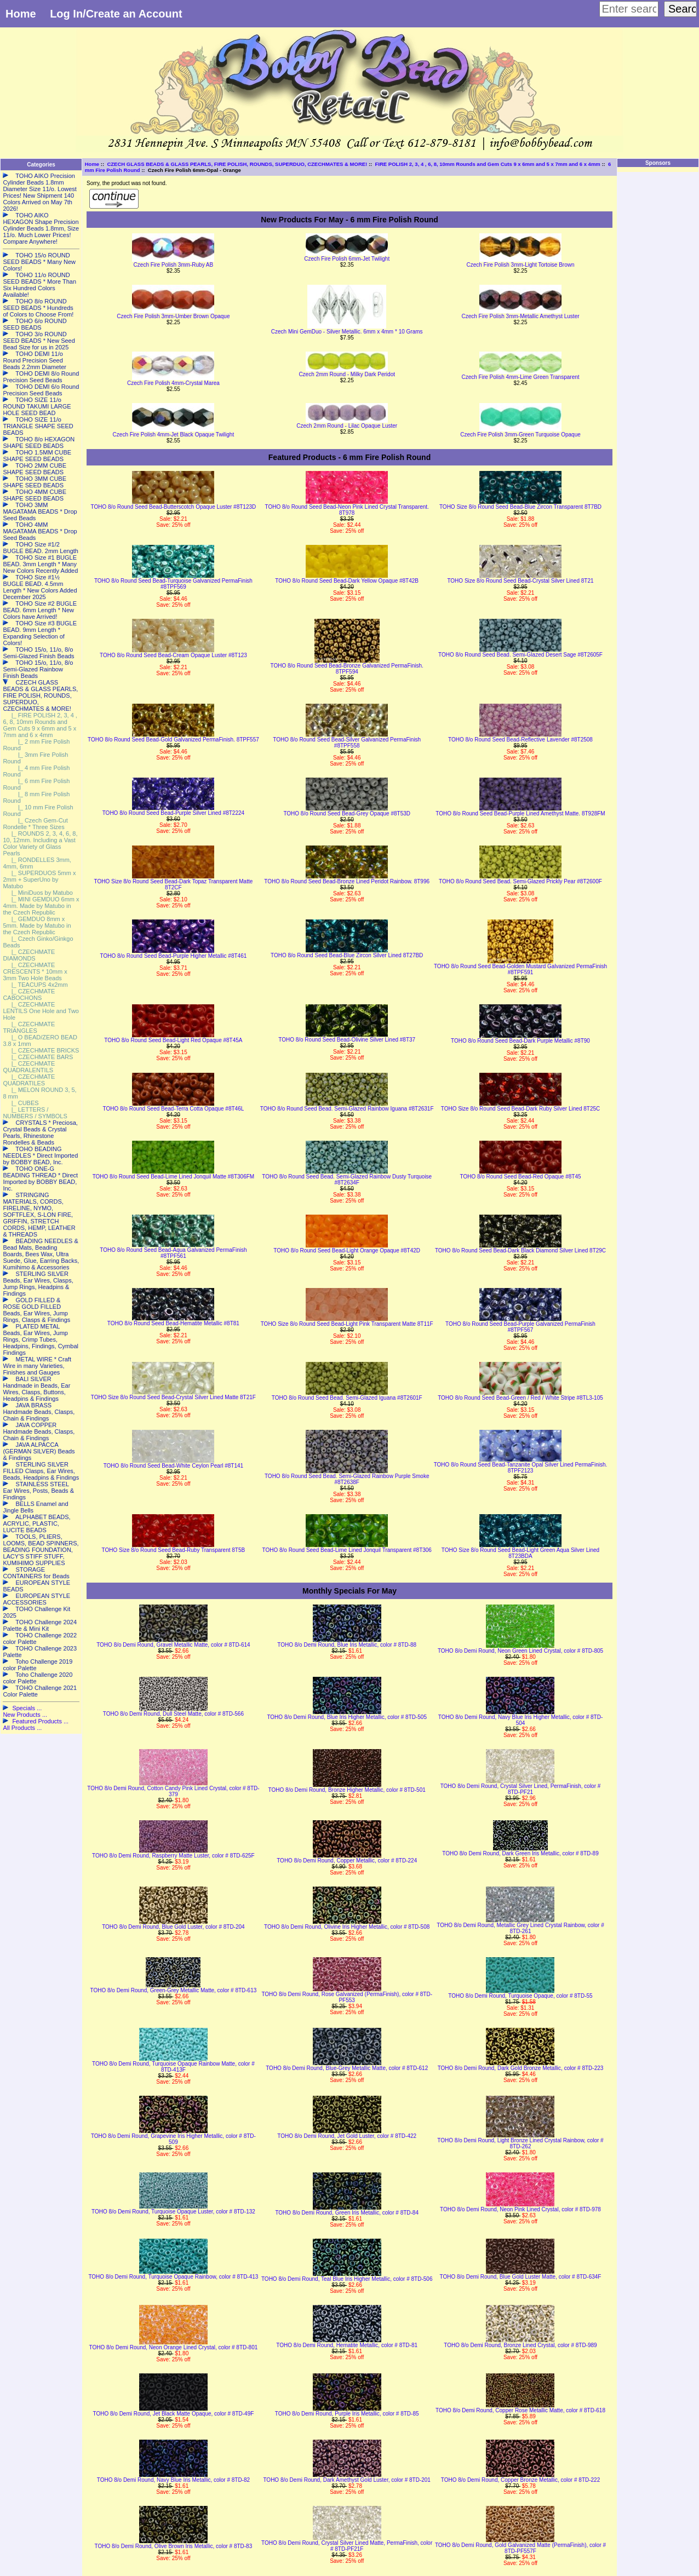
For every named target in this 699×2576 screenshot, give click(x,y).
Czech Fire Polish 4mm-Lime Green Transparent (520, 377)
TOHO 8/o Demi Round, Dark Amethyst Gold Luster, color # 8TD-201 (347, 2480)
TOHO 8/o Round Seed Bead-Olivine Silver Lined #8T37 (346, 1040)
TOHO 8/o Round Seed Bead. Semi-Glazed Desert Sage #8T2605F (520, 655)
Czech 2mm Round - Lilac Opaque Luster (346, 426)
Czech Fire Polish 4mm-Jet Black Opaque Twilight (173, 435)
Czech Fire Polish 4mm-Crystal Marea (173, 383)
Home (20, 14)
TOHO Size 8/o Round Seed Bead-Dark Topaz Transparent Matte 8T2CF (173, 884)
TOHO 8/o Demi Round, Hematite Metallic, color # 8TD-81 (346, 2345)
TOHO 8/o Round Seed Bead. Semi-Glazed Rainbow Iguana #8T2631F (347, 1109)
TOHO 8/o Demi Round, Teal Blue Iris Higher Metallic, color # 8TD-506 (347, 2279)
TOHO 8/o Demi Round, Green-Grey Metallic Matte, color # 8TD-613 (173, 1990)
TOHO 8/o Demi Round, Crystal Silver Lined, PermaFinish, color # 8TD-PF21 (520, 1789)
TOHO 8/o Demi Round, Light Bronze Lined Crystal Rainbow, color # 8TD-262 (520, 2143)
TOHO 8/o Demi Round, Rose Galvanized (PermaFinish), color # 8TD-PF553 (346, 1997)
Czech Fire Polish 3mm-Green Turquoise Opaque (520, 435)
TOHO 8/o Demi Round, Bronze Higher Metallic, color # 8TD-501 (347, 1790)
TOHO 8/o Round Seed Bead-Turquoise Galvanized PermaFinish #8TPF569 (173, 584)
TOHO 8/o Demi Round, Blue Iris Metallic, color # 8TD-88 (346, 1645)
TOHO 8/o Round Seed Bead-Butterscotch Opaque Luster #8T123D (173, 507)
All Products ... (22, 1727)
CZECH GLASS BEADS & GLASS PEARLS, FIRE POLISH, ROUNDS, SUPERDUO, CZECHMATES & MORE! (237, 164)
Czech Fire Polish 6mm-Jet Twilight (346, 259)
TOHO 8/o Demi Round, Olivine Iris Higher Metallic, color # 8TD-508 (346, 1927)
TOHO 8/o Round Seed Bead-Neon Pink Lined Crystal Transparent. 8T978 (346, 510)
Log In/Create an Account (116, 14)
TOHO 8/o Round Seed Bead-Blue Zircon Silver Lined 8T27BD (347, 955)
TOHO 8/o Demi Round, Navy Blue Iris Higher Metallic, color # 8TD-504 (520, 1720)
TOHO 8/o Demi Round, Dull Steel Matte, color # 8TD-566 (173, 1714)
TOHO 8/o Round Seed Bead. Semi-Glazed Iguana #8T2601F (347, 1398)
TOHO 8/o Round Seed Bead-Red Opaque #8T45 (520, 1177)
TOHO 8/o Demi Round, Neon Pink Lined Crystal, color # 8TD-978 (520, 2209)
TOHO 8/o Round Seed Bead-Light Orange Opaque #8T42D (346, 1250)
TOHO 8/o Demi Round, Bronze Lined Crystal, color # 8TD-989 (520, 2345)
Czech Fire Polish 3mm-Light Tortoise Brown (520, 265)
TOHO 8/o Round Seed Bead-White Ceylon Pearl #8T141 (174, 1466)
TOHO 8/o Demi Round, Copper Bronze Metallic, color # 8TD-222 (520, 2480)
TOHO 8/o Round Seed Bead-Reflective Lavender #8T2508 (520, 740)
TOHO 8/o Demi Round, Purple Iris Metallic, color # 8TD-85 (347, 2414)
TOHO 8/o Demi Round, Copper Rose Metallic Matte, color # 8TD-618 (520, 2410)
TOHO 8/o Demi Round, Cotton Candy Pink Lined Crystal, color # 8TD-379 (173, 1791)
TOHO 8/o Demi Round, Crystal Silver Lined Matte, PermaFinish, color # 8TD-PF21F (346, 2546)
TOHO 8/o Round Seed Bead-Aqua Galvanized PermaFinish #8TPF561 (173, 1253)
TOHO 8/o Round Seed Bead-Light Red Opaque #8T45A (173, 1040)
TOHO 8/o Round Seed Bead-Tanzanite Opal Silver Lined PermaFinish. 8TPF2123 (521, 1468)
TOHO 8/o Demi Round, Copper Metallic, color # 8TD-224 (347, 1861)
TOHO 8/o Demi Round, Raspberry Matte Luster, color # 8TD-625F (173, 1856)
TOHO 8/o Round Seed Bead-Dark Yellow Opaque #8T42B (347, 581)
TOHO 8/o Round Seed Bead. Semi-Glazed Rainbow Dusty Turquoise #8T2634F (347, 1180)
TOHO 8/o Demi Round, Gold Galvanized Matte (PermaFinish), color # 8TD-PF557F (520, 2548)
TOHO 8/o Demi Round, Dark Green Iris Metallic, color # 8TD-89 (520, 1853)
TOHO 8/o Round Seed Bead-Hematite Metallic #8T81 (173, 1323)
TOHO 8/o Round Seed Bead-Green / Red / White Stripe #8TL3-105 (520, 1398)
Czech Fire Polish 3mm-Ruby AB (174, 265)
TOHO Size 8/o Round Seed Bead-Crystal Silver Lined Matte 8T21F (173, 1397)
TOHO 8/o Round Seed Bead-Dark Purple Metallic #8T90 (520, 1041)
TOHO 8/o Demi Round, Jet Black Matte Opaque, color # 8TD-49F (173, 2414)
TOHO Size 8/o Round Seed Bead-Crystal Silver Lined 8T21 (520, 581)
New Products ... (25, 1714)
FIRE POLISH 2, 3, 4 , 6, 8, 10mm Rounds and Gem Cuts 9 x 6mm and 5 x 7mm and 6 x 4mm (487, 164)
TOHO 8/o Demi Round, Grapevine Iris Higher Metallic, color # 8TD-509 (173, 2139)
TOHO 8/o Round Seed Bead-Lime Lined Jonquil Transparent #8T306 (346, 1550)
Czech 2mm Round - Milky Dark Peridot (347, 374)
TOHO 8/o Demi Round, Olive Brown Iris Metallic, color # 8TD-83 (174, 2546)
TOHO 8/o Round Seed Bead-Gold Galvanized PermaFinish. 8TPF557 (173, 740)
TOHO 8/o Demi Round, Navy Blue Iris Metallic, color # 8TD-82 (173, 2480)
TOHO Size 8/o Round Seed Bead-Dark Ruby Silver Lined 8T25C (520, 1109)
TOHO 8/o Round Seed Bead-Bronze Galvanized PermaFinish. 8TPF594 (346, 669)
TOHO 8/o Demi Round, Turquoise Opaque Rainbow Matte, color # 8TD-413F (173, 2067)
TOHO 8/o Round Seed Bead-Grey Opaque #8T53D (346, 813)
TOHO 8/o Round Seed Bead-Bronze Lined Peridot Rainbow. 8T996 (346, 881)
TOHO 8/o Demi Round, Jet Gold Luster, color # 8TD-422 (346, 2136)
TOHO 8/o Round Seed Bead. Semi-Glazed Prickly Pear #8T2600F (520, 881)
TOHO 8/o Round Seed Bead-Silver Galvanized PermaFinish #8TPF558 (347, 743)
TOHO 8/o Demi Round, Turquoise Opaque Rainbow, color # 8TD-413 (173, 2277)
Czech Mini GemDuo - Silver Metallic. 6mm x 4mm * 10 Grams (347, 332)
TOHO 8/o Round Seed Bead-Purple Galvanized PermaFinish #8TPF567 (520, 1327)
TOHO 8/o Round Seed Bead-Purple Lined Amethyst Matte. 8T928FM (520, 813)
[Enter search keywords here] (628, 9)
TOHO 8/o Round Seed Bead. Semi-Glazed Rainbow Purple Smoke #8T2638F (347, 1479)
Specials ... (27, 1708)
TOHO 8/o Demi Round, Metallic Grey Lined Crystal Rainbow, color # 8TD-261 (520, 1928)
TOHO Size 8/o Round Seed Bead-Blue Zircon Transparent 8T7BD (520, 507)
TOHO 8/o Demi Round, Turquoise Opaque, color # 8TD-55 (520, 1996)
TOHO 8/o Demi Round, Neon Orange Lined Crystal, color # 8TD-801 (173, 2347)
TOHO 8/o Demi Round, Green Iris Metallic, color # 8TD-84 (347, 2213)
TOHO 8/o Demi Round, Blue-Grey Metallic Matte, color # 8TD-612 (347, 2068)
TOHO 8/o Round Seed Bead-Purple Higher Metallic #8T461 (173, 956)
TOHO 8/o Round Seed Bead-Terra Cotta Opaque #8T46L (173, 1109)
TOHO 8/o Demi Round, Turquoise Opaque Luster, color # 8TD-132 (173, 2212)
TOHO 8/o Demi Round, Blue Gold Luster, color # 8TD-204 (173, 1927)
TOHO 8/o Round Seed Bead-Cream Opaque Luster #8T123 (173, 655)
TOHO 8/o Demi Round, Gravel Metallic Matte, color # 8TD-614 (173, 1645)
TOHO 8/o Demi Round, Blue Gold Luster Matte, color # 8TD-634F (520, 2277)
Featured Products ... (40, 1721)
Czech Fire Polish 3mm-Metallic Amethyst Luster (520, 316)
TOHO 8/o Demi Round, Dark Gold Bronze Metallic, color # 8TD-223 (521, 2068)
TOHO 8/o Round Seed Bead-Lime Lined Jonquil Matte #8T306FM (174, 1177)
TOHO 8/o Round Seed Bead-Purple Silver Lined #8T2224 (173, 813)
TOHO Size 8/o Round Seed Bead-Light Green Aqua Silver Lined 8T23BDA (520, 1553)
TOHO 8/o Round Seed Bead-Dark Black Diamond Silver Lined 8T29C (520, 1250)
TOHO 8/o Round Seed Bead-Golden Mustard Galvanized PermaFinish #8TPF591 (520, 969)
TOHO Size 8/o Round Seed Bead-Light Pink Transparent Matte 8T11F (347, 1324)
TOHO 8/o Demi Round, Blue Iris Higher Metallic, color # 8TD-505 (347, 1717)
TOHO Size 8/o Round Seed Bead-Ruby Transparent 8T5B (173, 1550)
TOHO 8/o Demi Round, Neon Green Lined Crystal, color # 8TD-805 (520, 1651)
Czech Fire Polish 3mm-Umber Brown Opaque (173, 316)
